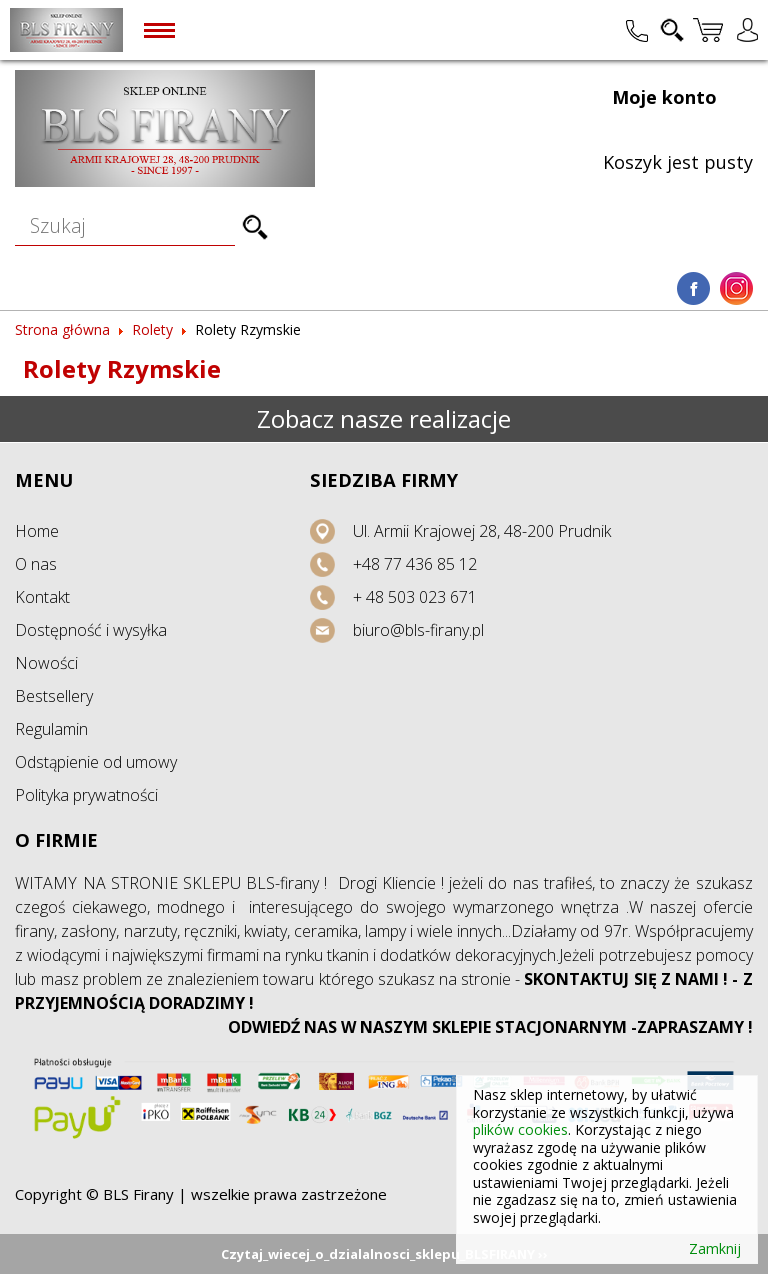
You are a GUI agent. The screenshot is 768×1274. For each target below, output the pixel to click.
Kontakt (42, 597)
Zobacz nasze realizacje (384, 418)
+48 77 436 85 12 (415, 564)
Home (37, 531)
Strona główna (62, 329)
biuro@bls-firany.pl (418, 630)
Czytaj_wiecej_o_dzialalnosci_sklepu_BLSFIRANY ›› (384, 1254)
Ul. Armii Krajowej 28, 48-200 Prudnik (482, 531)
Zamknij (715, 1249)
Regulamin (51, 729)
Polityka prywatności (86, 795)
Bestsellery (54, 696)
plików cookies (520, 1129)
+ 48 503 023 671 (415, 597)
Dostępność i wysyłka (91, 630)
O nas (36, 564)
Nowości (46, 663)
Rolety (152, 329)
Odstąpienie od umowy (96, 762)
